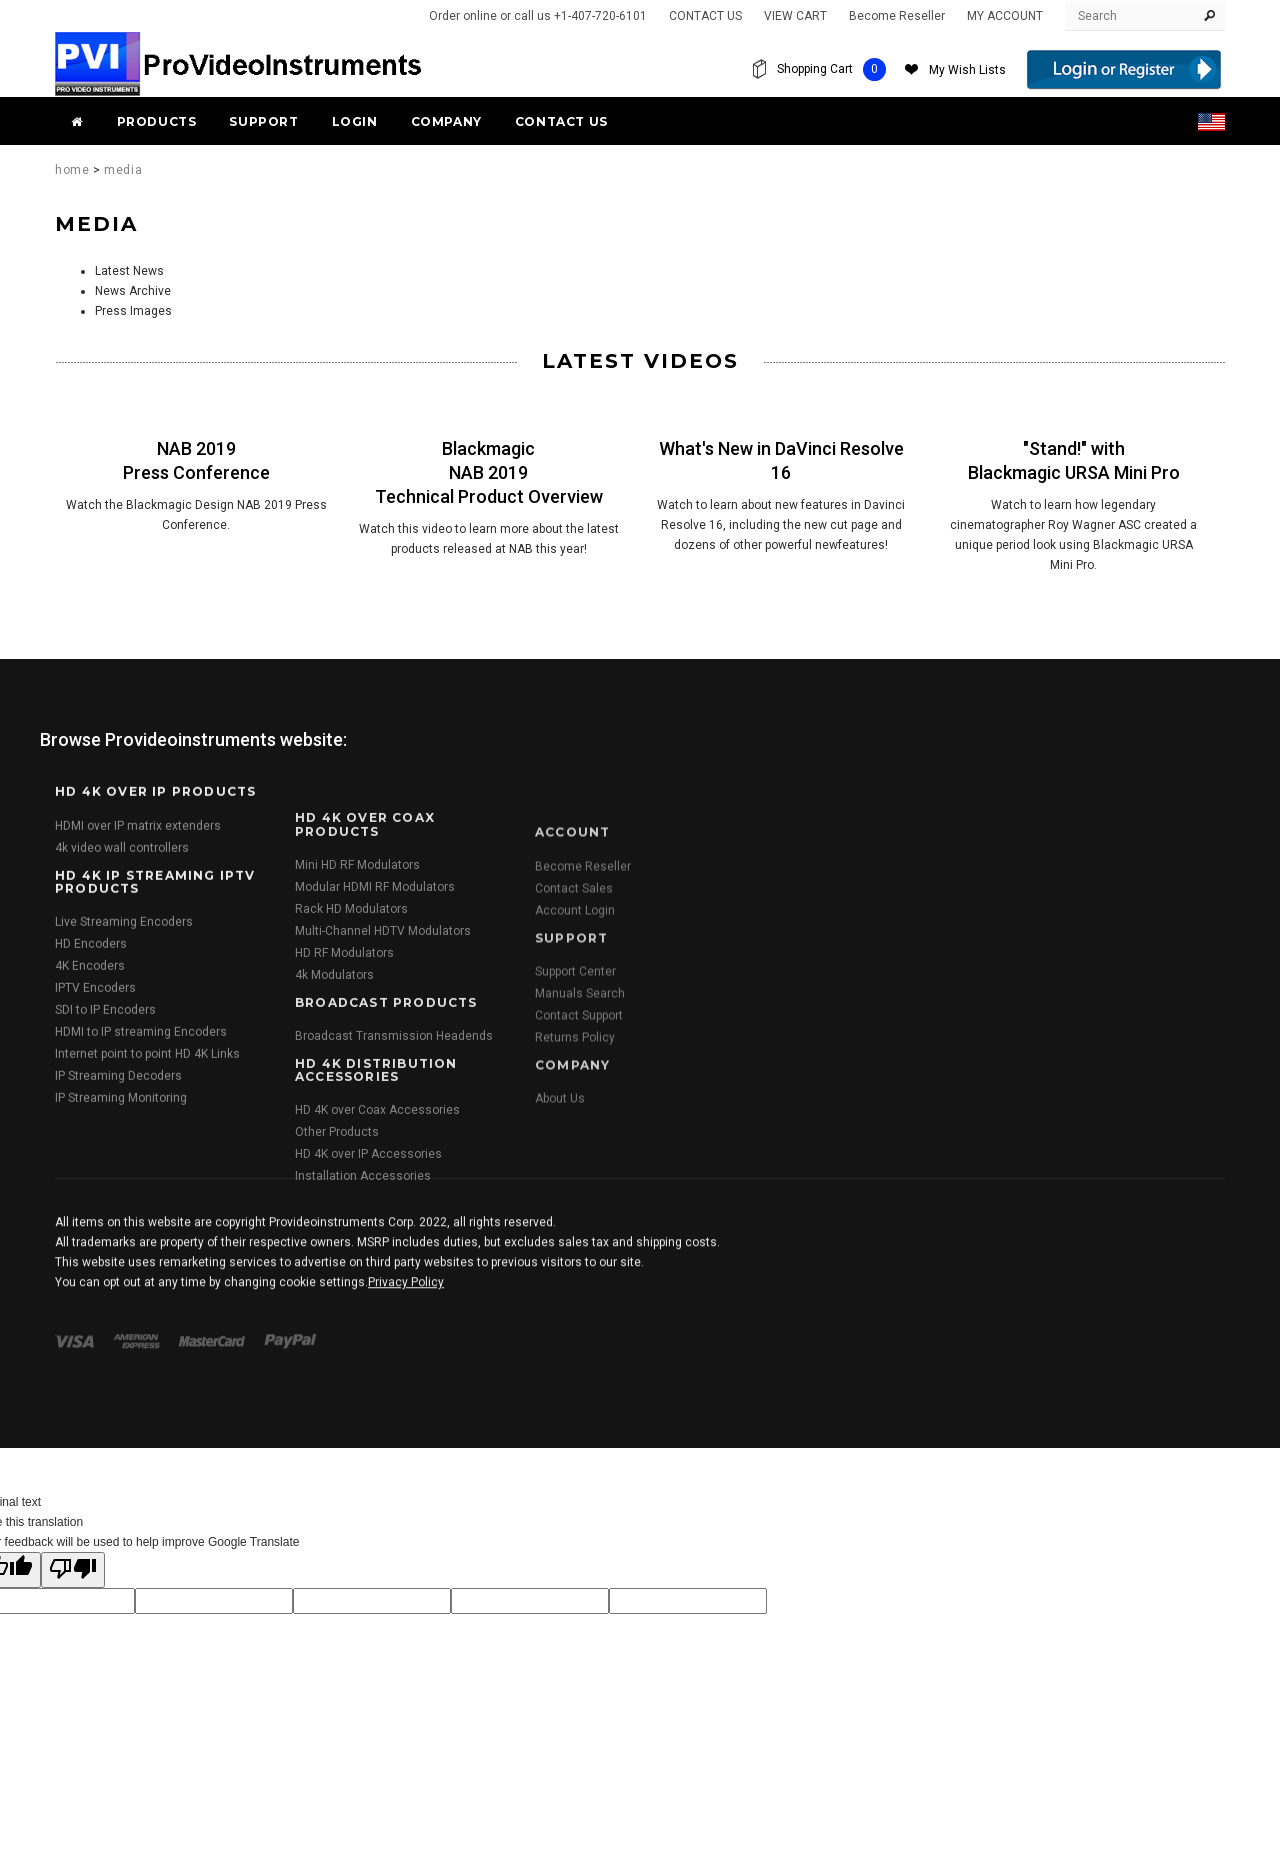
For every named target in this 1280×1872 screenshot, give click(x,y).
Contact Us (561, 121)
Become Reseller (897, 16)
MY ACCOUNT (1005, 16)
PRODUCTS (157, 121)
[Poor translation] (73, 1570)
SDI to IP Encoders (105, 1289)
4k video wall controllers (122, 1127)
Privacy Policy (406, 1398)
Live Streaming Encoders (124, 1201)
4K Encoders (90, 1245)
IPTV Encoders (95, 1267)
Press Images (133, 311)
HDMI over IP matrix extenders (138, 1105)
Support (263, 121)
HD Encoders (91, 1223)
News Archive (133, 291)
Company (446, 121)
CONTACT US (705, 16)
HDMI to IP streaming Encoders (141, 1311)
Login (355, 121)
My (967, 70)
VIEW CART (795, 16)
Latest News (129, 271)
